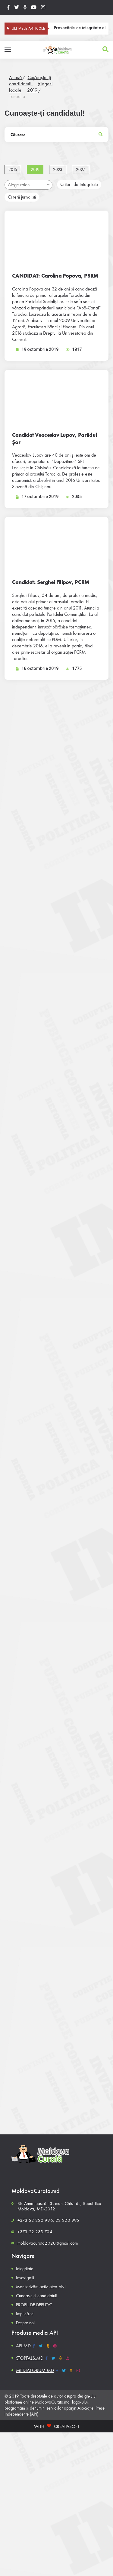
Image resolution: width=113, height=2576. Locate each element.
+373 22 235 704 (34, 2232)
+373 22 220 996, (36, 2220)
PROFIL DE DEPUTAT (34, 2305)
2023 (57, 169)
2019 (32, 90)
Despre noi (25, 2323)
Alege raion (29, 184)
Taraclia (17, 96)
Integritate (24, 2269)
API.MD (23, 2346)
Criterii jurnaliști (22, 197)
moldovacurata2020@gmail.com (47, 2243)
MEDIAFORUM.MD (35, 2370)
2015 (12, 169)
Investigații (25, 2278)
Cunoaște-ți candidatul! (30, 80)
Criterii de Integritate (79, 184)
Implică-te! (25, 2314)
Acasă (15, 77)
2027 (80, 169)
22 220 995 (67, 2220)
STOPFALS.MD (29, 2358)
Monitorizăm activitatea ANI (41, 2287)
